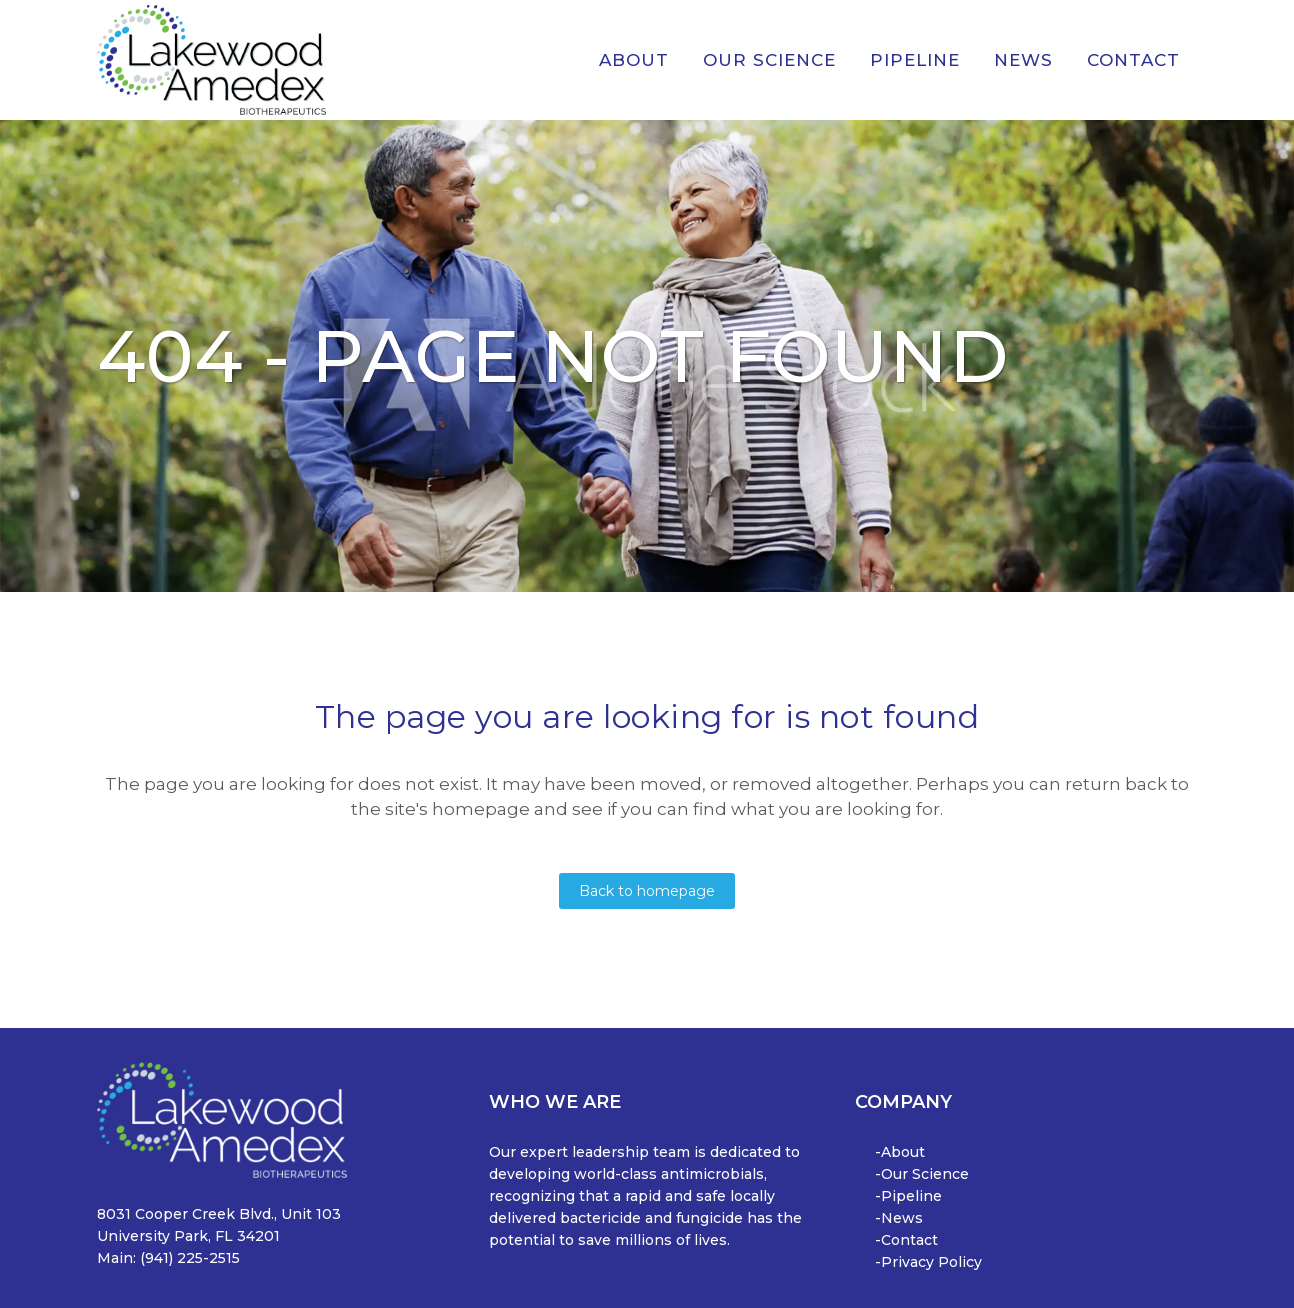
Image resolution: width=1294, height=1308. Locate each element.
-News (899, 1218)
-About (900, 1152)
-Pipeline (908, 1196)
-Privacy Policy (928, 1262)
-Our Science (922, 1174)
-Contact (906, 1240)
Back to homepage (647, 891)
